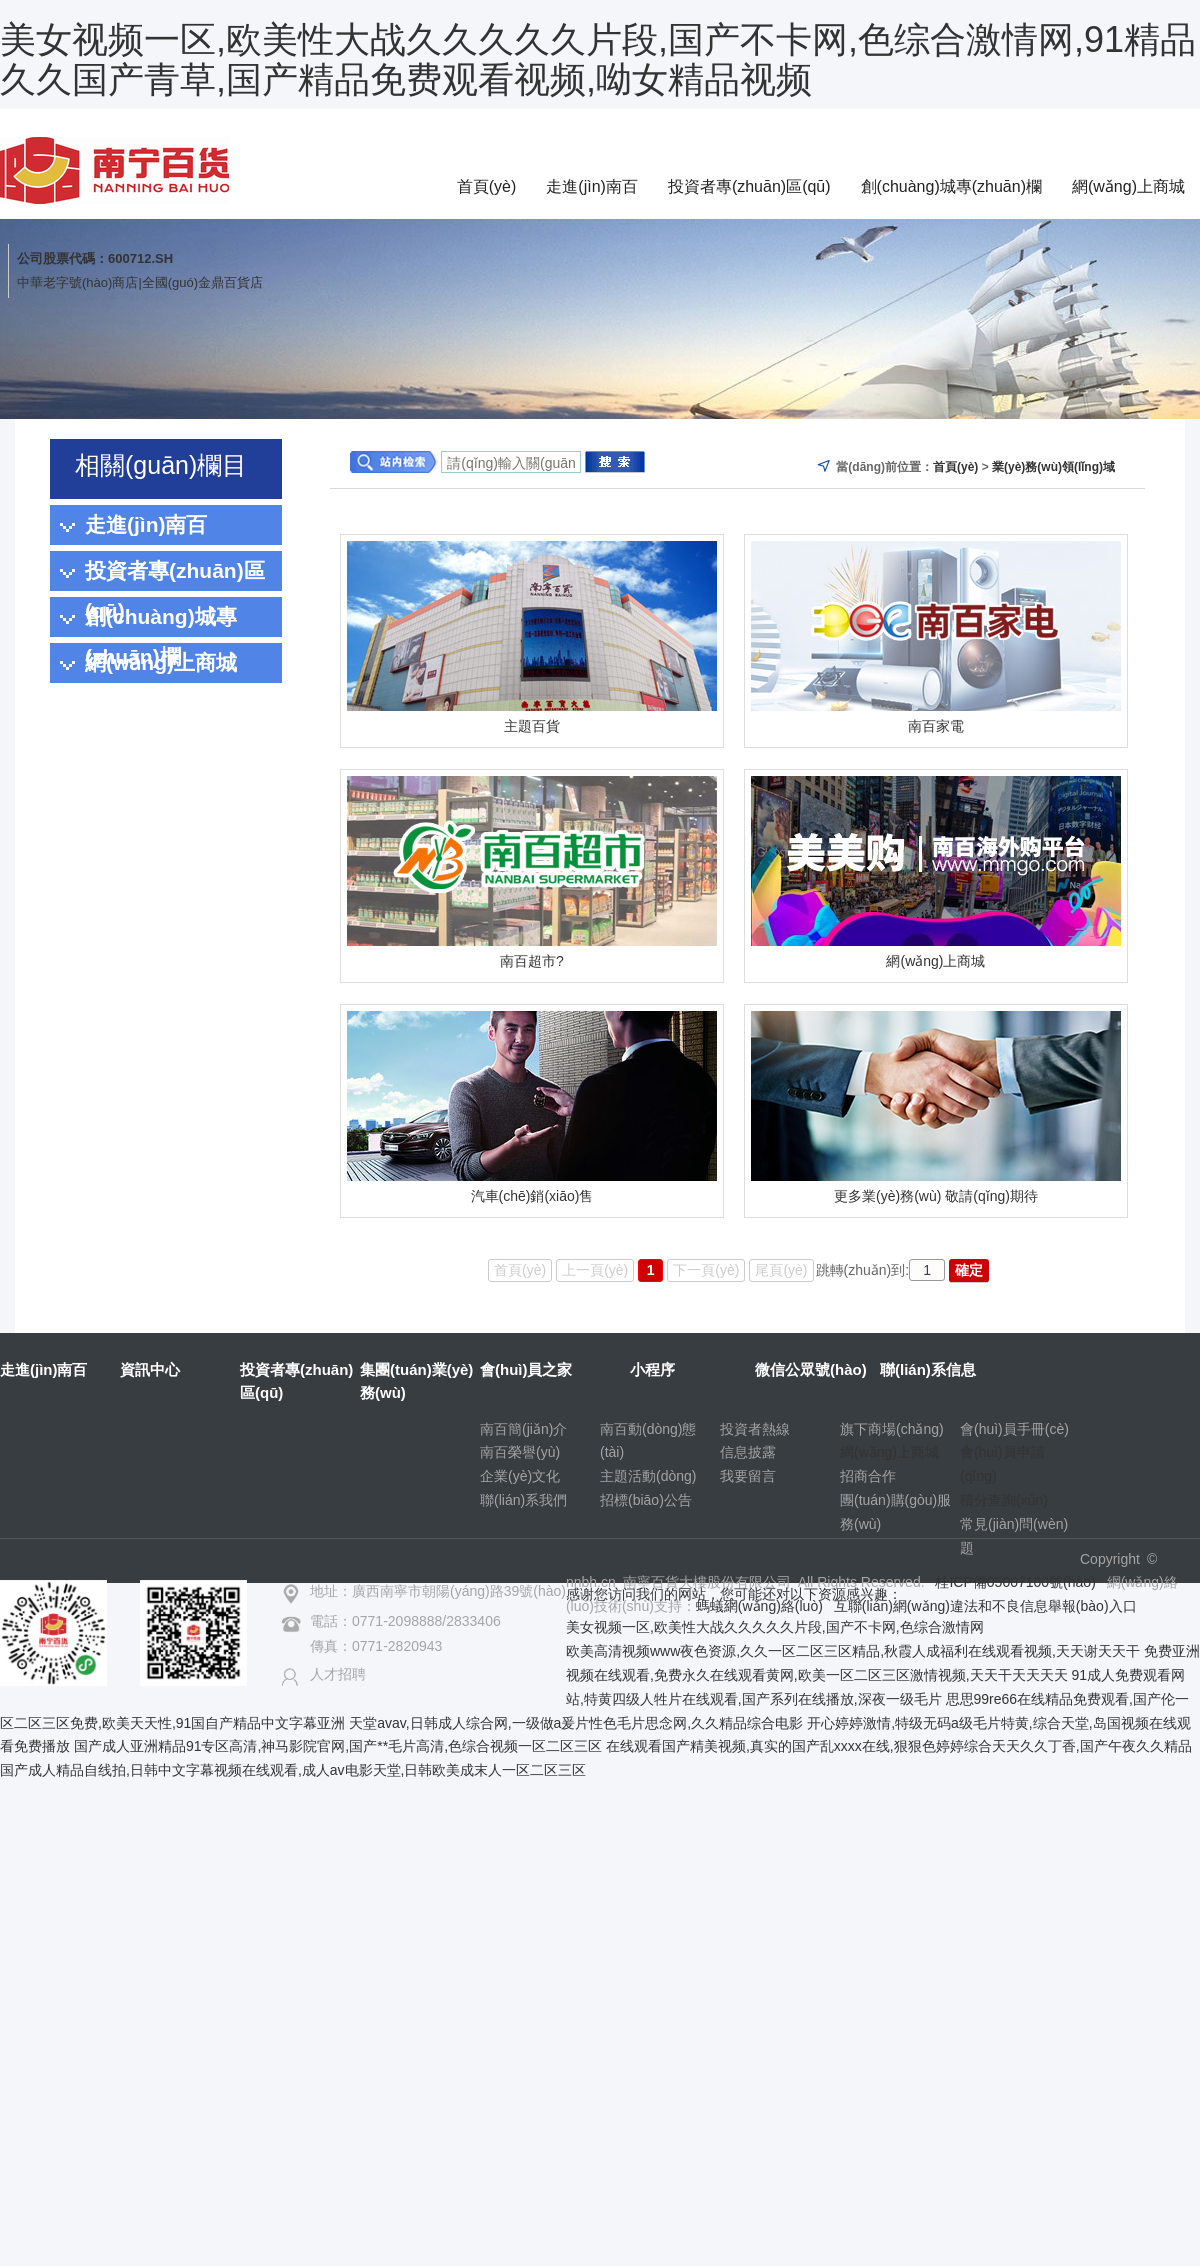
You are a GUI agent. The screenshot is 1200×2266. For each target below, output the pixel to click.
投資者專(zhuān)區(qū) (749, 186)
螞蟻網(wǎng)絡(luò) (759, 1606)
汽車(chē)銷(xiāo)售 (532, 1196)
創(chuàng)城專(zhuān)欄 (951, 186)
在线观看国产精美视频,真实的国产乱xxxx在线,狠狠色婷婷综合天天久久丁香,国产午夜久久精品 (899, 1746)
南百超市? (532, 961)
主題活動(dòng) (648, 1476)
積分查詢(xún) (1004, 1500)
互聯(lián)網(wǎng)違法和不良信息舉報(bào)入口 (985, 1606)
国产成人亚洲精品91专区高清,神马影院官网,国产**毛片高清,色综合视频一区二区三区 (338, 1746)
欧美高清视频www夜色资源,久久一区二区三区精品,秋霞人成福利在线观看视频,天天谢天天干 (853, 1651)
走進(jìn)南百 (592, 186)
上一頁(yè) (595, 1270)
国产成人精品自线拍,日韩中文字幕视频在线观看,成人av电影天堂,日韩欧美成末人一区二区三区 (293, 1770)
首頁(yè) (487, 186)
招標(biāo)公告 (646, 1500)
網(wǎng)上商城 (1128, 186)
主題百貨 (532, 726)
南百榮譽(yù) (520, 1452)
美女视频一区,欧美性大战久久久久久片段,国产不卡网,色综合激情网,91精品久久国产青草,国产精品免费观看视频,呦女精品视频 (598, 59)
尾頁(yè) (781, 1270)
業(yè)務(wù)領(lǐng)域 (1053, 467)
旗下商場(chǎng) (892, 1429)
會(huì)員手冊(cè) (1014, 1429)
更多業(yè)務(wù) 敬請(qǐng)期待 (936, 1196)
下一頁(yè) (706, 1270)
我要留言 (748, 1476)
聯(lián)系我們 (523, 1500)
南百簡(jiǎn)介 (523, 1429)
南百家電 (936, 726)
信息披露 (748, 1452)
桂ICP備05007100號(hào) (1015, 1582)
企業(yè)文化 (520, 1476)
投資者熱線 (755, 1429)
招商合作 (868, 1476)
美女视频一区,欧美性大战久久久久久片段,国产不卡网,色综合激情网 (775, 1627)
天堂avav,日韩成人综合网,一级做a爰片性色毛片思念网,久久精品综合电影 (576, 1723)
